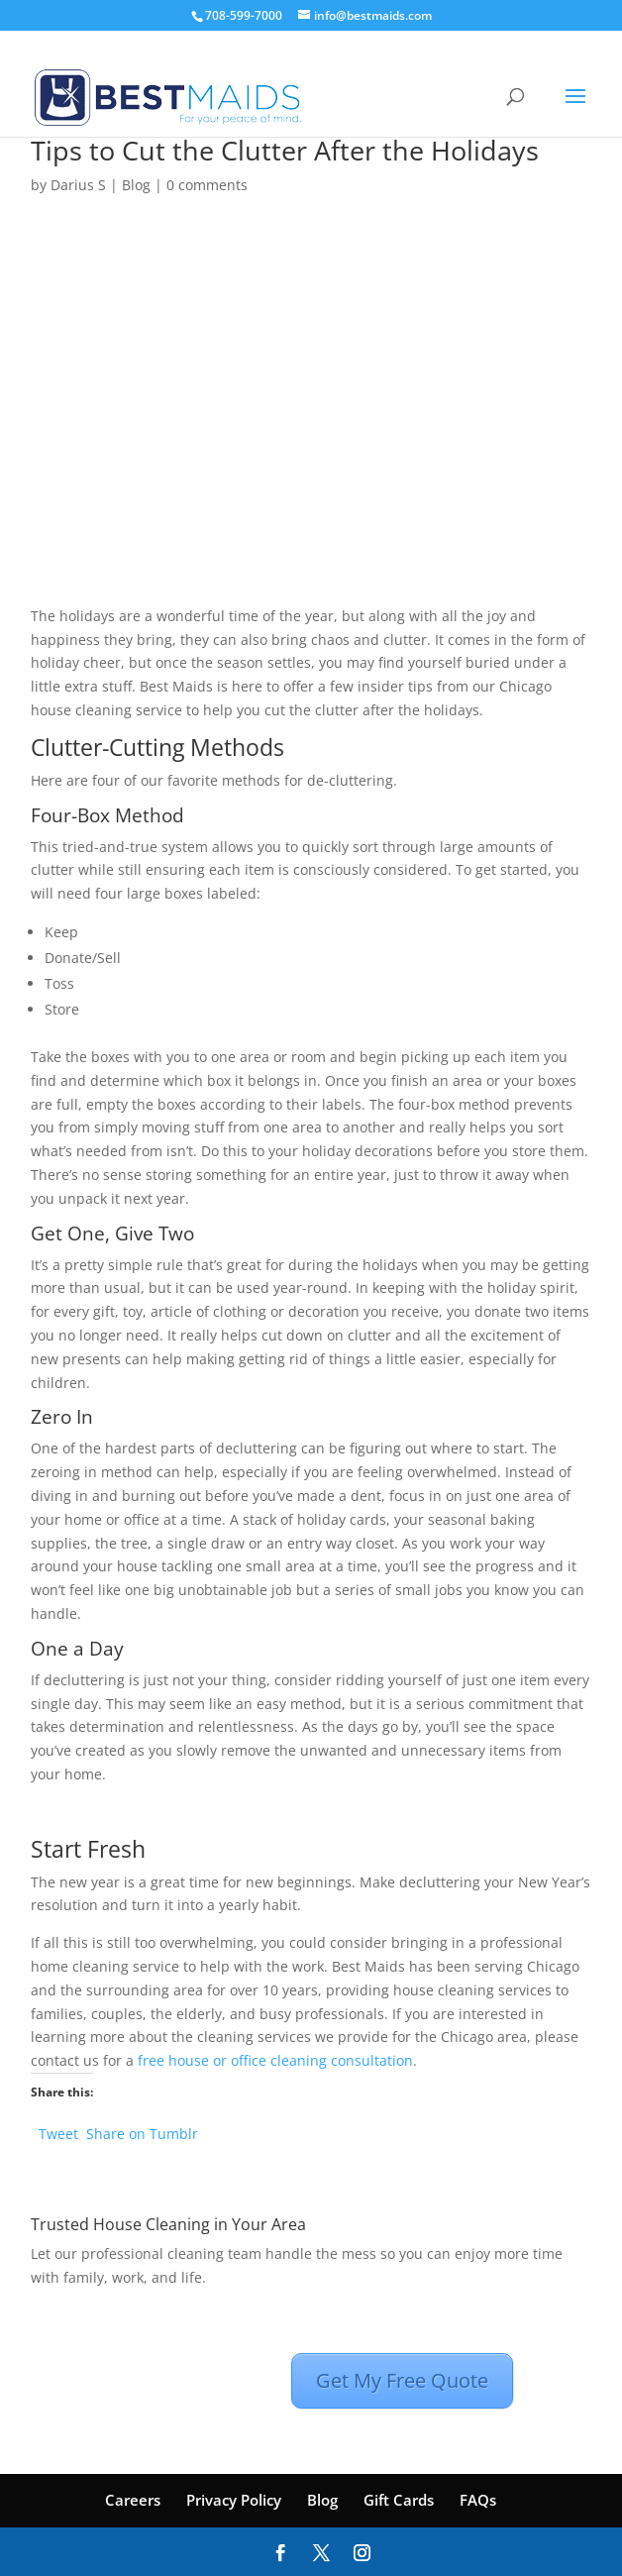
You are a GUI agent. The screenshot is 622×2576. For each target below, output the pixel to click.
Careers (132, 2500)
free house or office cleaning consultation (275, 2060)
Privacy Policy (233, 2500)
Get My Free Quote (402, 2380)
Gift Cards (398, 2500)
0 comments (207, 184)
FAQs (478, 2500)
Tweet (58, 2131)
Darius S (78, 184)
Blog (136, 184)
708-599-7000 (243, 15)
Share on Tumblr (142, 2131)
